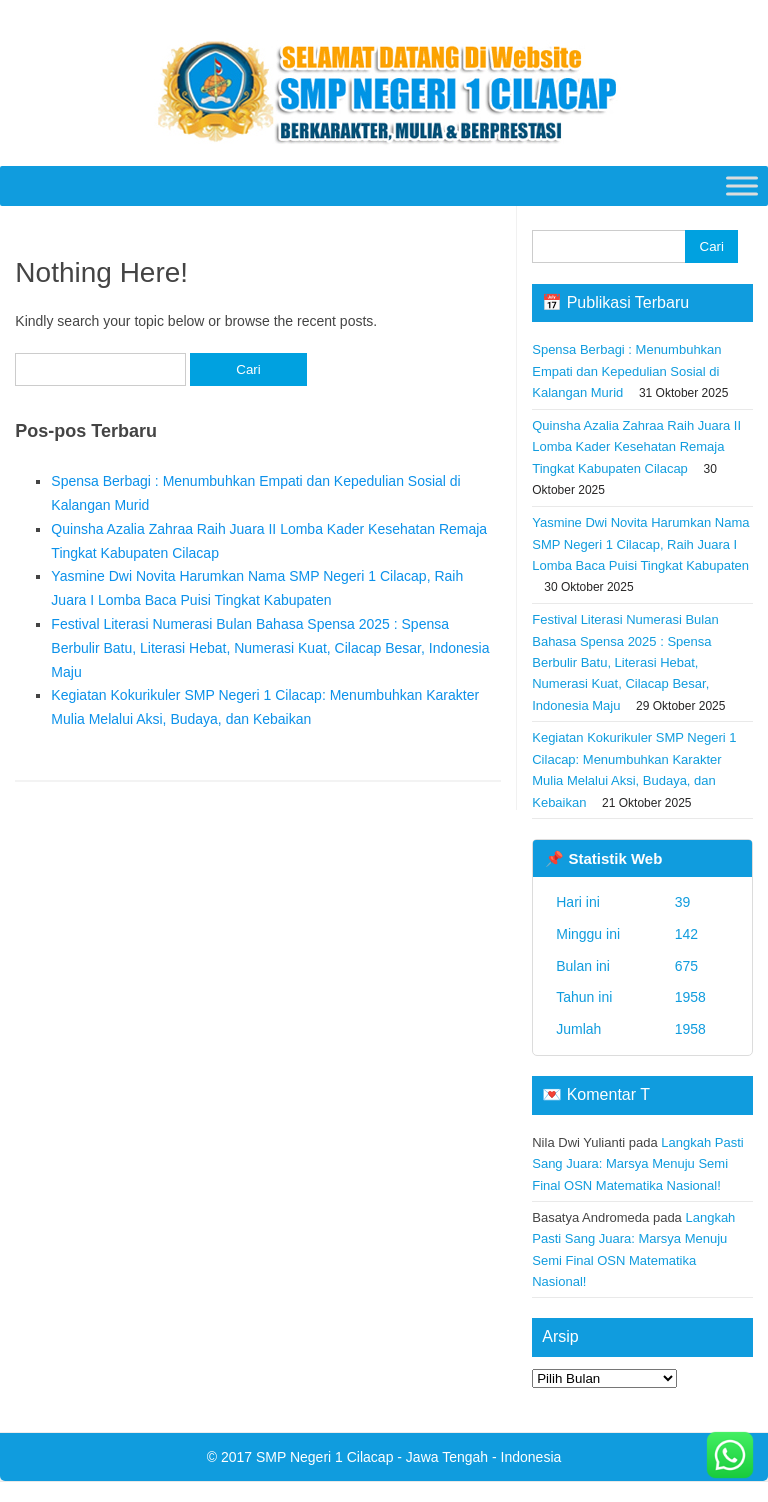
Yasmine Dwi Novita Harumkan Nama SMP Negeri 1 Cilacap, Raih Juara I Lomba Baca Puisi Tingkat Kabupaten (640, 544)
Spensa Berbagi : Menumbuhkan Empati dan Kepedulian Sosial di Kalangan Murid (626, 371)
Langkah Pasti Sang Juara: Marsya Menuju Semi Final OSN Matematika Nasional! (638, 1164)
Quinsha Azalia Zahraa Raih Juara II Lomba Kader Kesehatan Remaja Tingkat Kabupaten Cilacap (636, 447)
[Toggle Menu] (742, 185)
